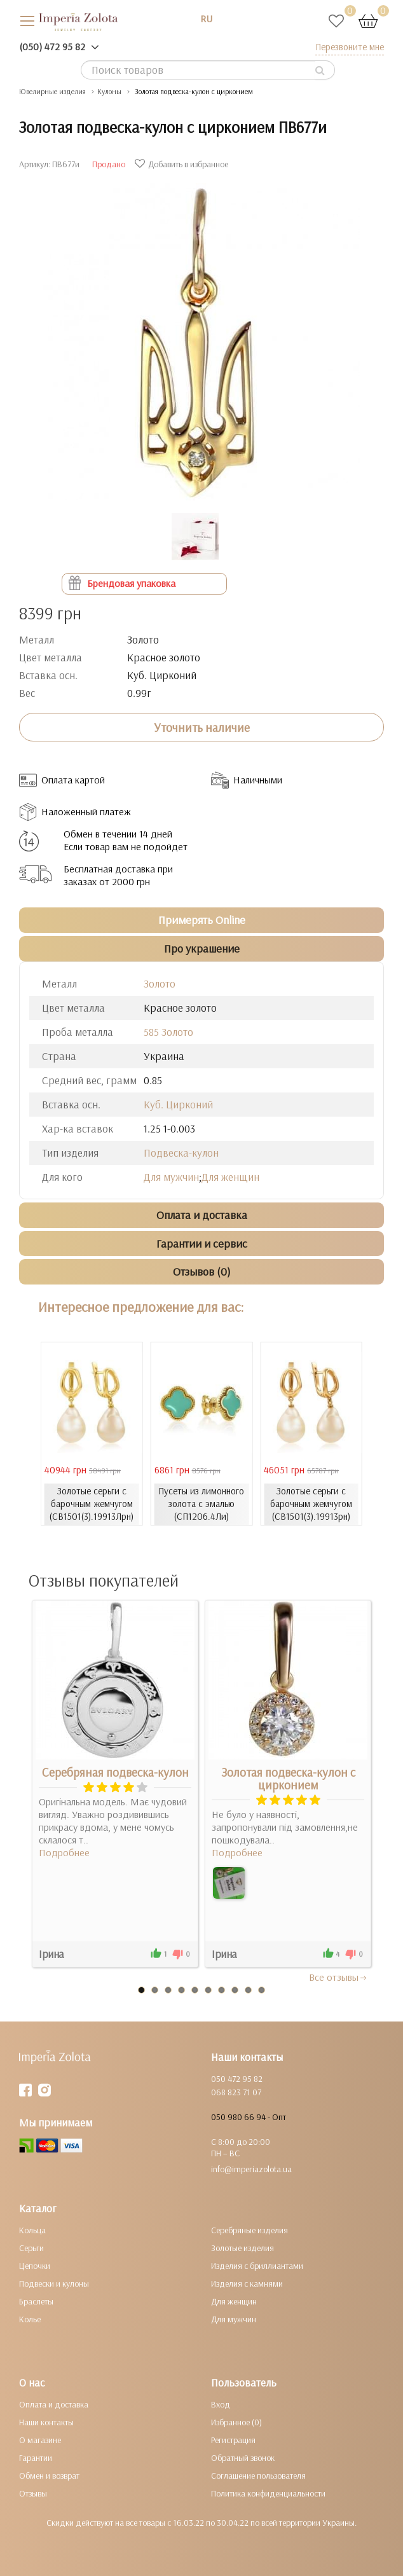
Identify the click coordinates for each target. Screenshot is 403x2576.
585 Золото (168, 1031)
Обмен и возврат (49, 2475)
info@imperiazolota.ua (251, 2169)
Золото (159, 983)
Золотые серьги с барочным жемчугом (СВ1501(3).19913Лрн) (91, 1503)
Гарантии (35, 2457)
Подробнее (64, 1852)
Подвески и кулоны (54, 2283)
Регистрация (233, 2440)
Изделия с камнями (247, 2283)
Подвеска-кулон (181, 1152)
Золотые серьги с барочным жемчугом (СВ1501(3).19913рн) (311, 1503)
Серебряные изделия (249, 2230)
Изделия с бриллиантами (257, 2265)
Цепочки (34, 2265)
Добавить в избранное (183, 164)
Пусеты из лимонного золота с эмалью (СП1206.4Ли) (201, 1503)
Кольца (32, 2230)
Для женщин (230, 1176)
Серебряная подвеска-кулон (115, 1772)
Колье (30, 2319)
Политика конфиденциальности (268, 2493)
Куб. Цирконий (178, 1104)
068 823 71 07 (236, 2092)
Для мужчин (171, 1176)
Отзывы (33, 2493)
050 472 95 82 (237, 2078)
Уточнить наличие (202, 727)
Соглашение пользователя (258, 2475)
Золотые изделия (242, 2248)
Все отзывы (338, 1977)
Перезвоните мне (349, 47)
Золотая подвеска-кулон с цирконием (288, 1779)
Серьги (31, 2248)
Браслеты (36, 2301)
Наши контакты (46, 2422)
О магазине (40, 2440)
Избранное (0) (236, 2422)
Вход (220, 2404)
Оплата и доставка (53, 2404)
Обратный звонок (243, 2457)
